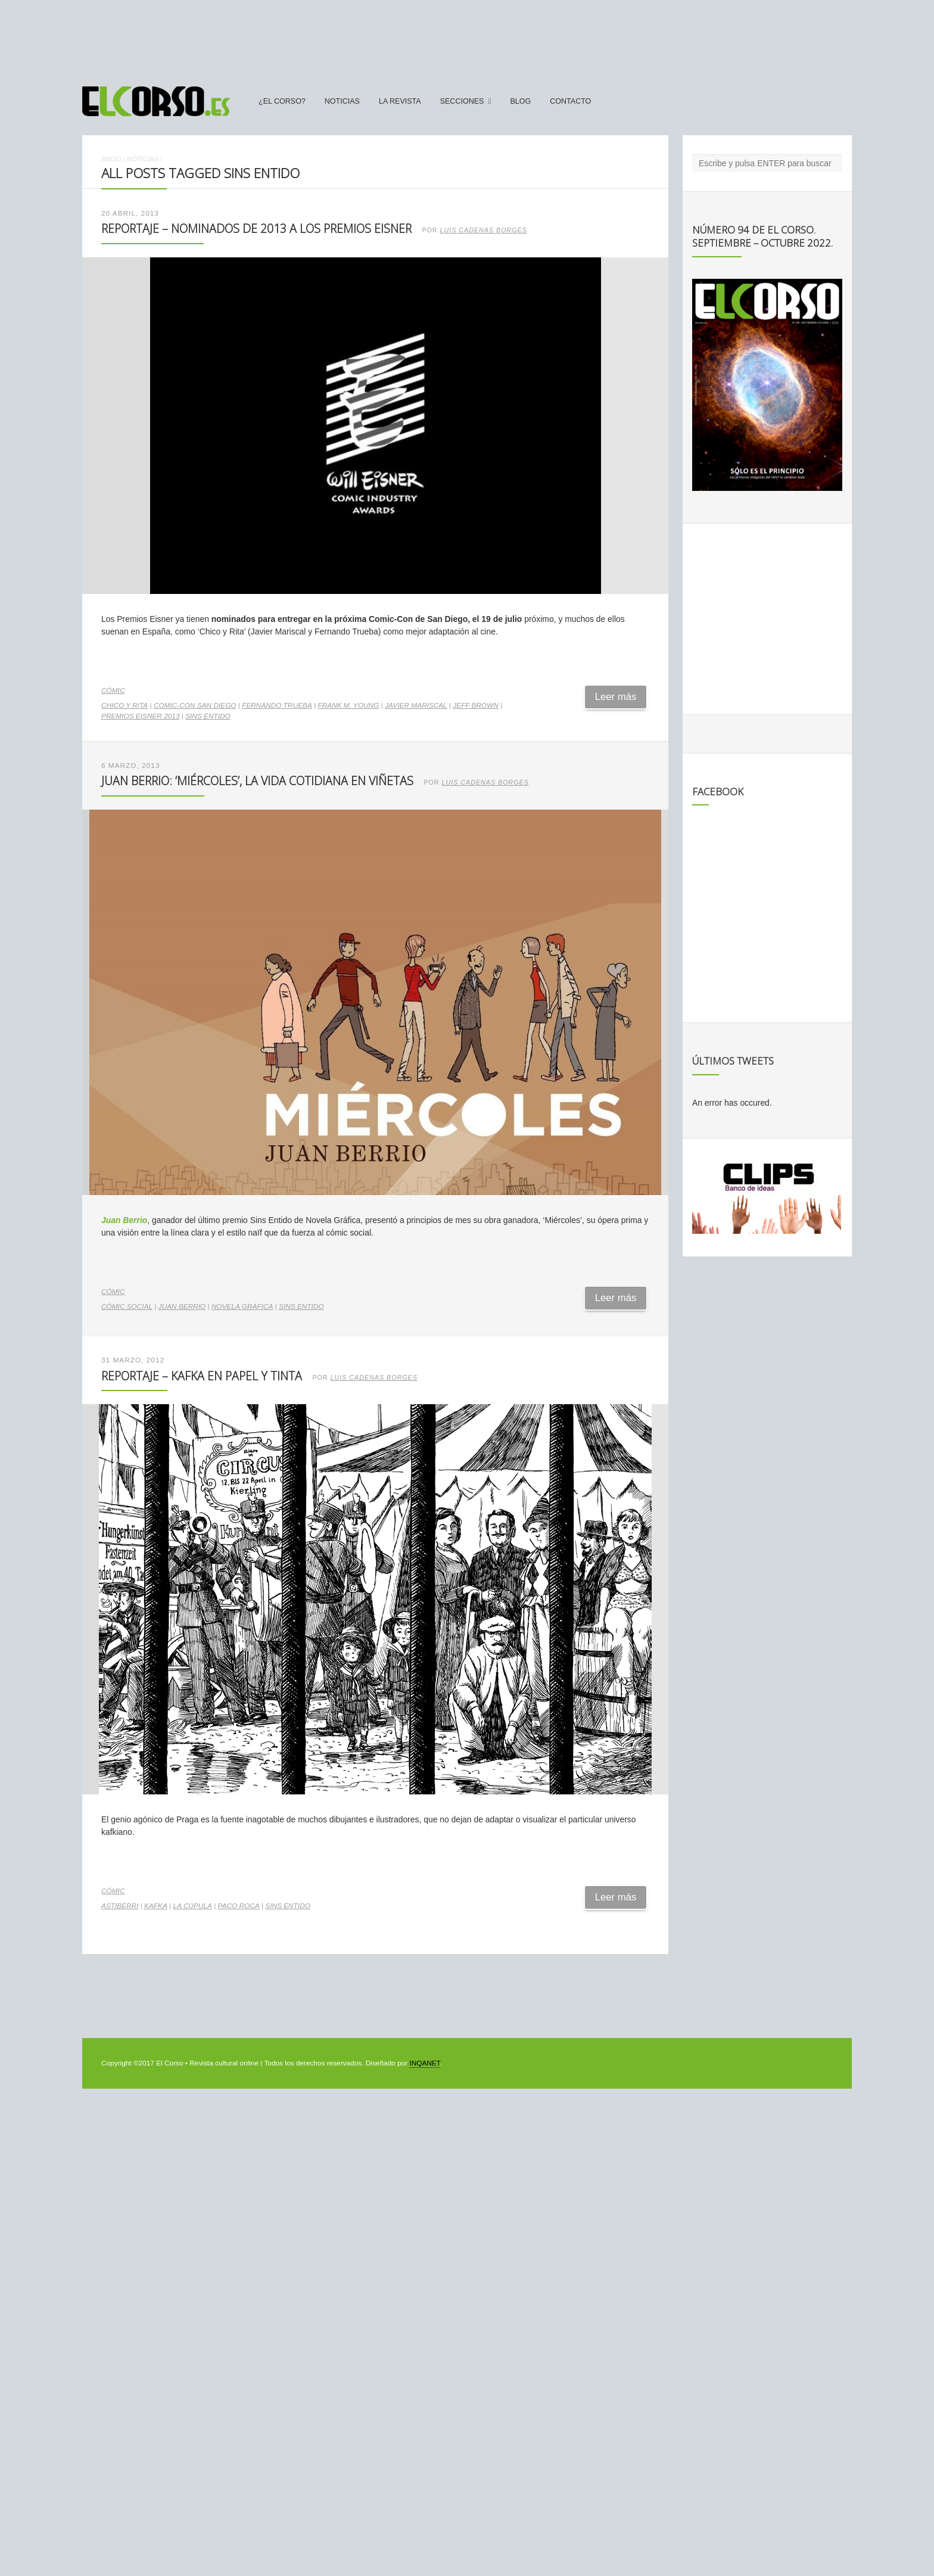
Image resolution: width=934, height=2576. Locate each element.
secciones (462, 101)
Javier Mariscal (416, 705)
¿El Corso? (282, 101)
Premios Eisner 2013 (140, 716)
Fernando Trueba (277, 705)
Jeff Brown (476, 705)
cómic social (126, 1306)
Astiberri (119, 1906)
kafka (155, 1906)
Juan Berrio (124, 1220)
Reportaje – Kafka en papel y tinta (201, 1376)
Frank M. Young (348, 705)
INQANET (424, 2063)
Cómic (112, 690)
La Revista (400, 101)
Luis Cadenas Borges (483, 230)
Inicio (111, 159)
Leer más (616, 696)
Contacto (570, 101)
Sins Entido (208, 716)
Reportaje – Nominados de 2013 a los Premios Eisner (256, 228)
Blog (520, 101)
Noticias (342, 101)
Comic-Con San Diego (195, 705)
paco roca (239, 1906)
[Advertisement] (467, 37)
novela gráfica (242, 1306)
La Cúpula (192, 1906)
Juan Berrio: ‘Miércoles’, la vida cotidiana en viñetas (257, 781)
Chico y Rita (124, 705)
